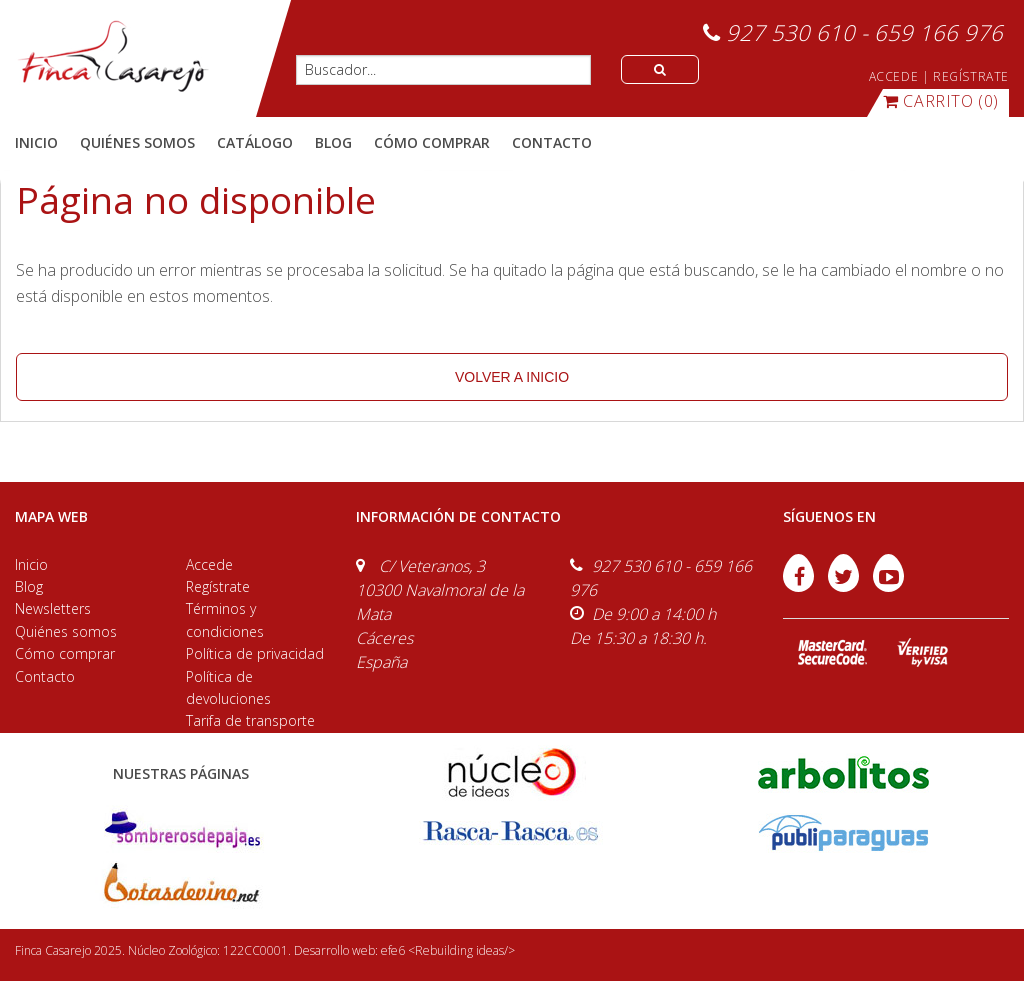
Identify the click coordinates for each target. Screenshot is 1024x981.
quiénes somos (137, 142)
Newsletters (53, 608)
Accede (209, 564)
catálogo (255, 142)
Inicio (36, 142)
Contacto (45, 676)
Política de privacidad (255, 653)
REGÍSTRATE (971, 76)
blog (333, 142)
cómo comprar (432, 142)
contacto (552, 142)
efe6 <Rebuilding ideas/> (448, 950)
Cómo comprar (65, 653)
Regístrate (218, 586)
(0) (941, 101)
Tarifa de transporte (250, 720)
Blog (29, 586)
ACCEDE (894, 76)
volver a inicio (512, 377)
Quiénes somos (66, 631)
